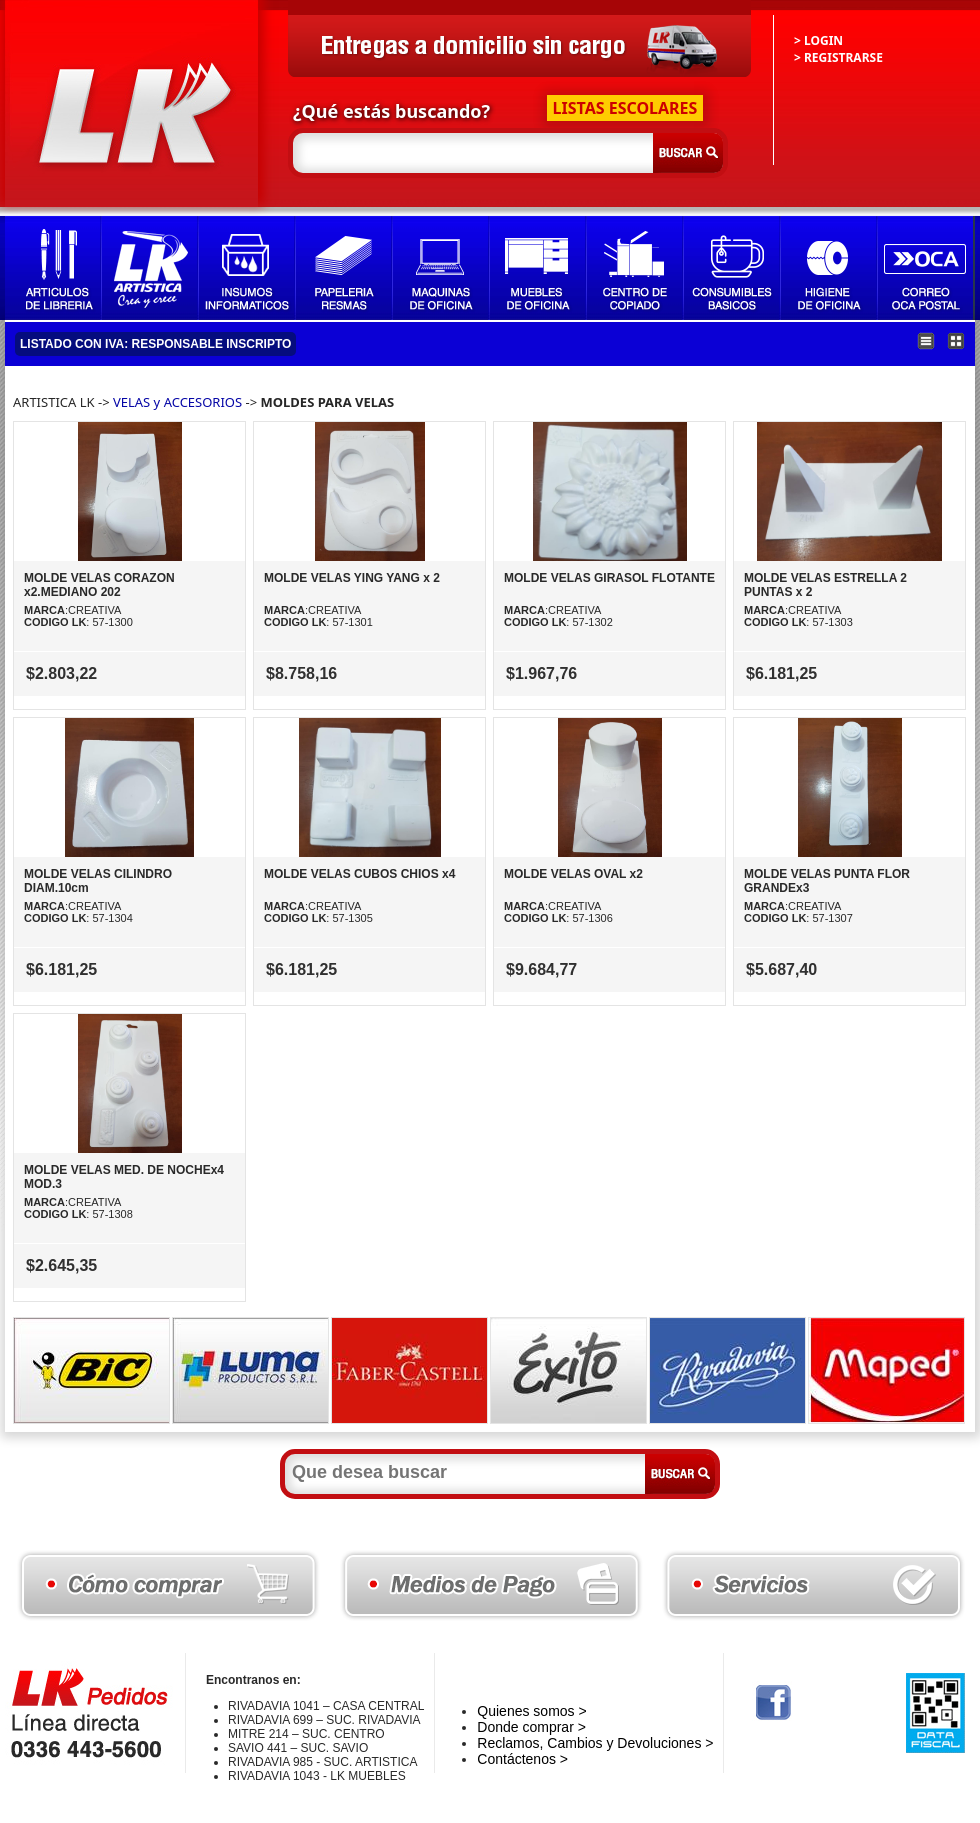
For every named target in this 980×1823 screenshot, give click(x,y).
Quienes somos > (531, 1711)
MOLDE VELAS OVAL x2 (573, 874)
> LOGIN (818, 40)
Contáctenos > (522, 1759)
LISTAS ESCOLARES (625, 108)
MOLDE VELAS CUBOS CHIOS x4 (359, 874)
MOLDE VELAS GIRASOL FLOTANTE (609, 578)
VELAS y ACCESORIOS (177, 402)
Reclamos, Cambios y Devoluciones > (595, 1743)
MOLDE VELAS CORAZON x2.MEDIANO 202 (99, 585)
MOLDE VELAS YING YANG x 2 (352, 578)
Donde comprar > (531, 1727)
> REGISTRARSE (838, 57)
